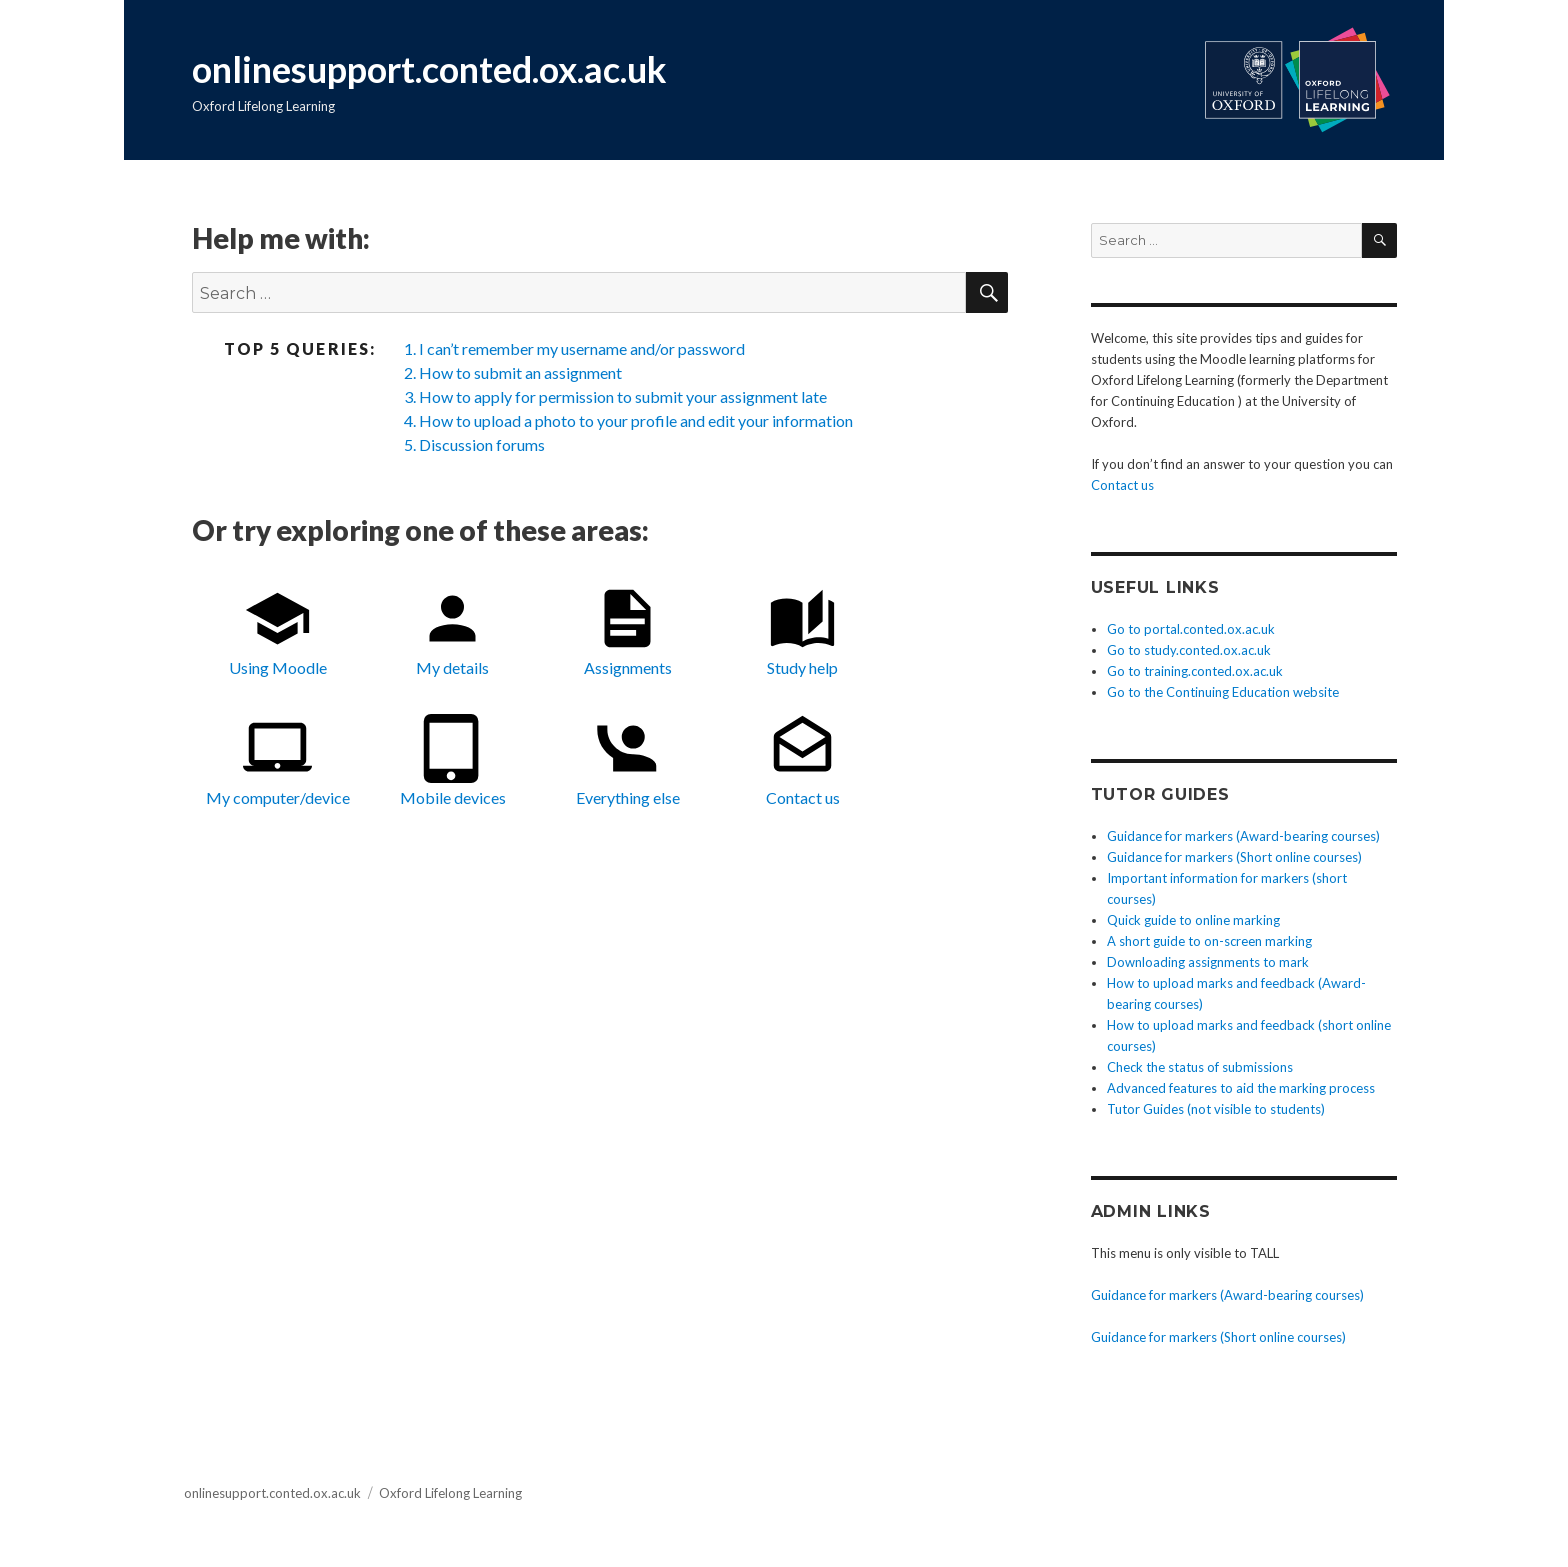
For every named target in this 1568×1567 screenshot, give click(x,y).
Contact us (803, 761)
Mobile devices (453, 761)
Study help (802, 631)
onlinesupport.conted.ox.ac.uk (429, 69)
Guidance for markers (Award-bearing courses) (1243, 836)
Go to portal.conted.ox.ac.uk (1191, 629)
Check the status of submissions (1200, 1067)
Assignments (628, 631)
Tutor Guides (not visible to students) (1216, 1109)
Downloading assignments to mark (1208, 962)
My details (452, 631)
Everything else (628, 761)
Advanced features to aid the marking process (1241, 1088)
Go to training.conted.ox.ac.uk (1195, 671)
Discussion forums (482, 444)
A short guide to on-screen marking (1209, 941)
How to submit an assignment (520, 372)
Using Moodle (278, 631)
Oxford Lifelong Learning (450, 1493)
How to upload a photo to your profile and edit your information (636, 420)
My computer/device (278, 761)
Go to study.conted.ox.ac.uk (1189, 650)
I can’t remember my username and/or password (582, 348)
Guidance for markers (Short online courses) (1234, 857)
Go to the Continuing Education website (1223, 692)
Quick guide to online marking (1193, 920)
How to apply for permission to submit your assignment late (623, 396)
